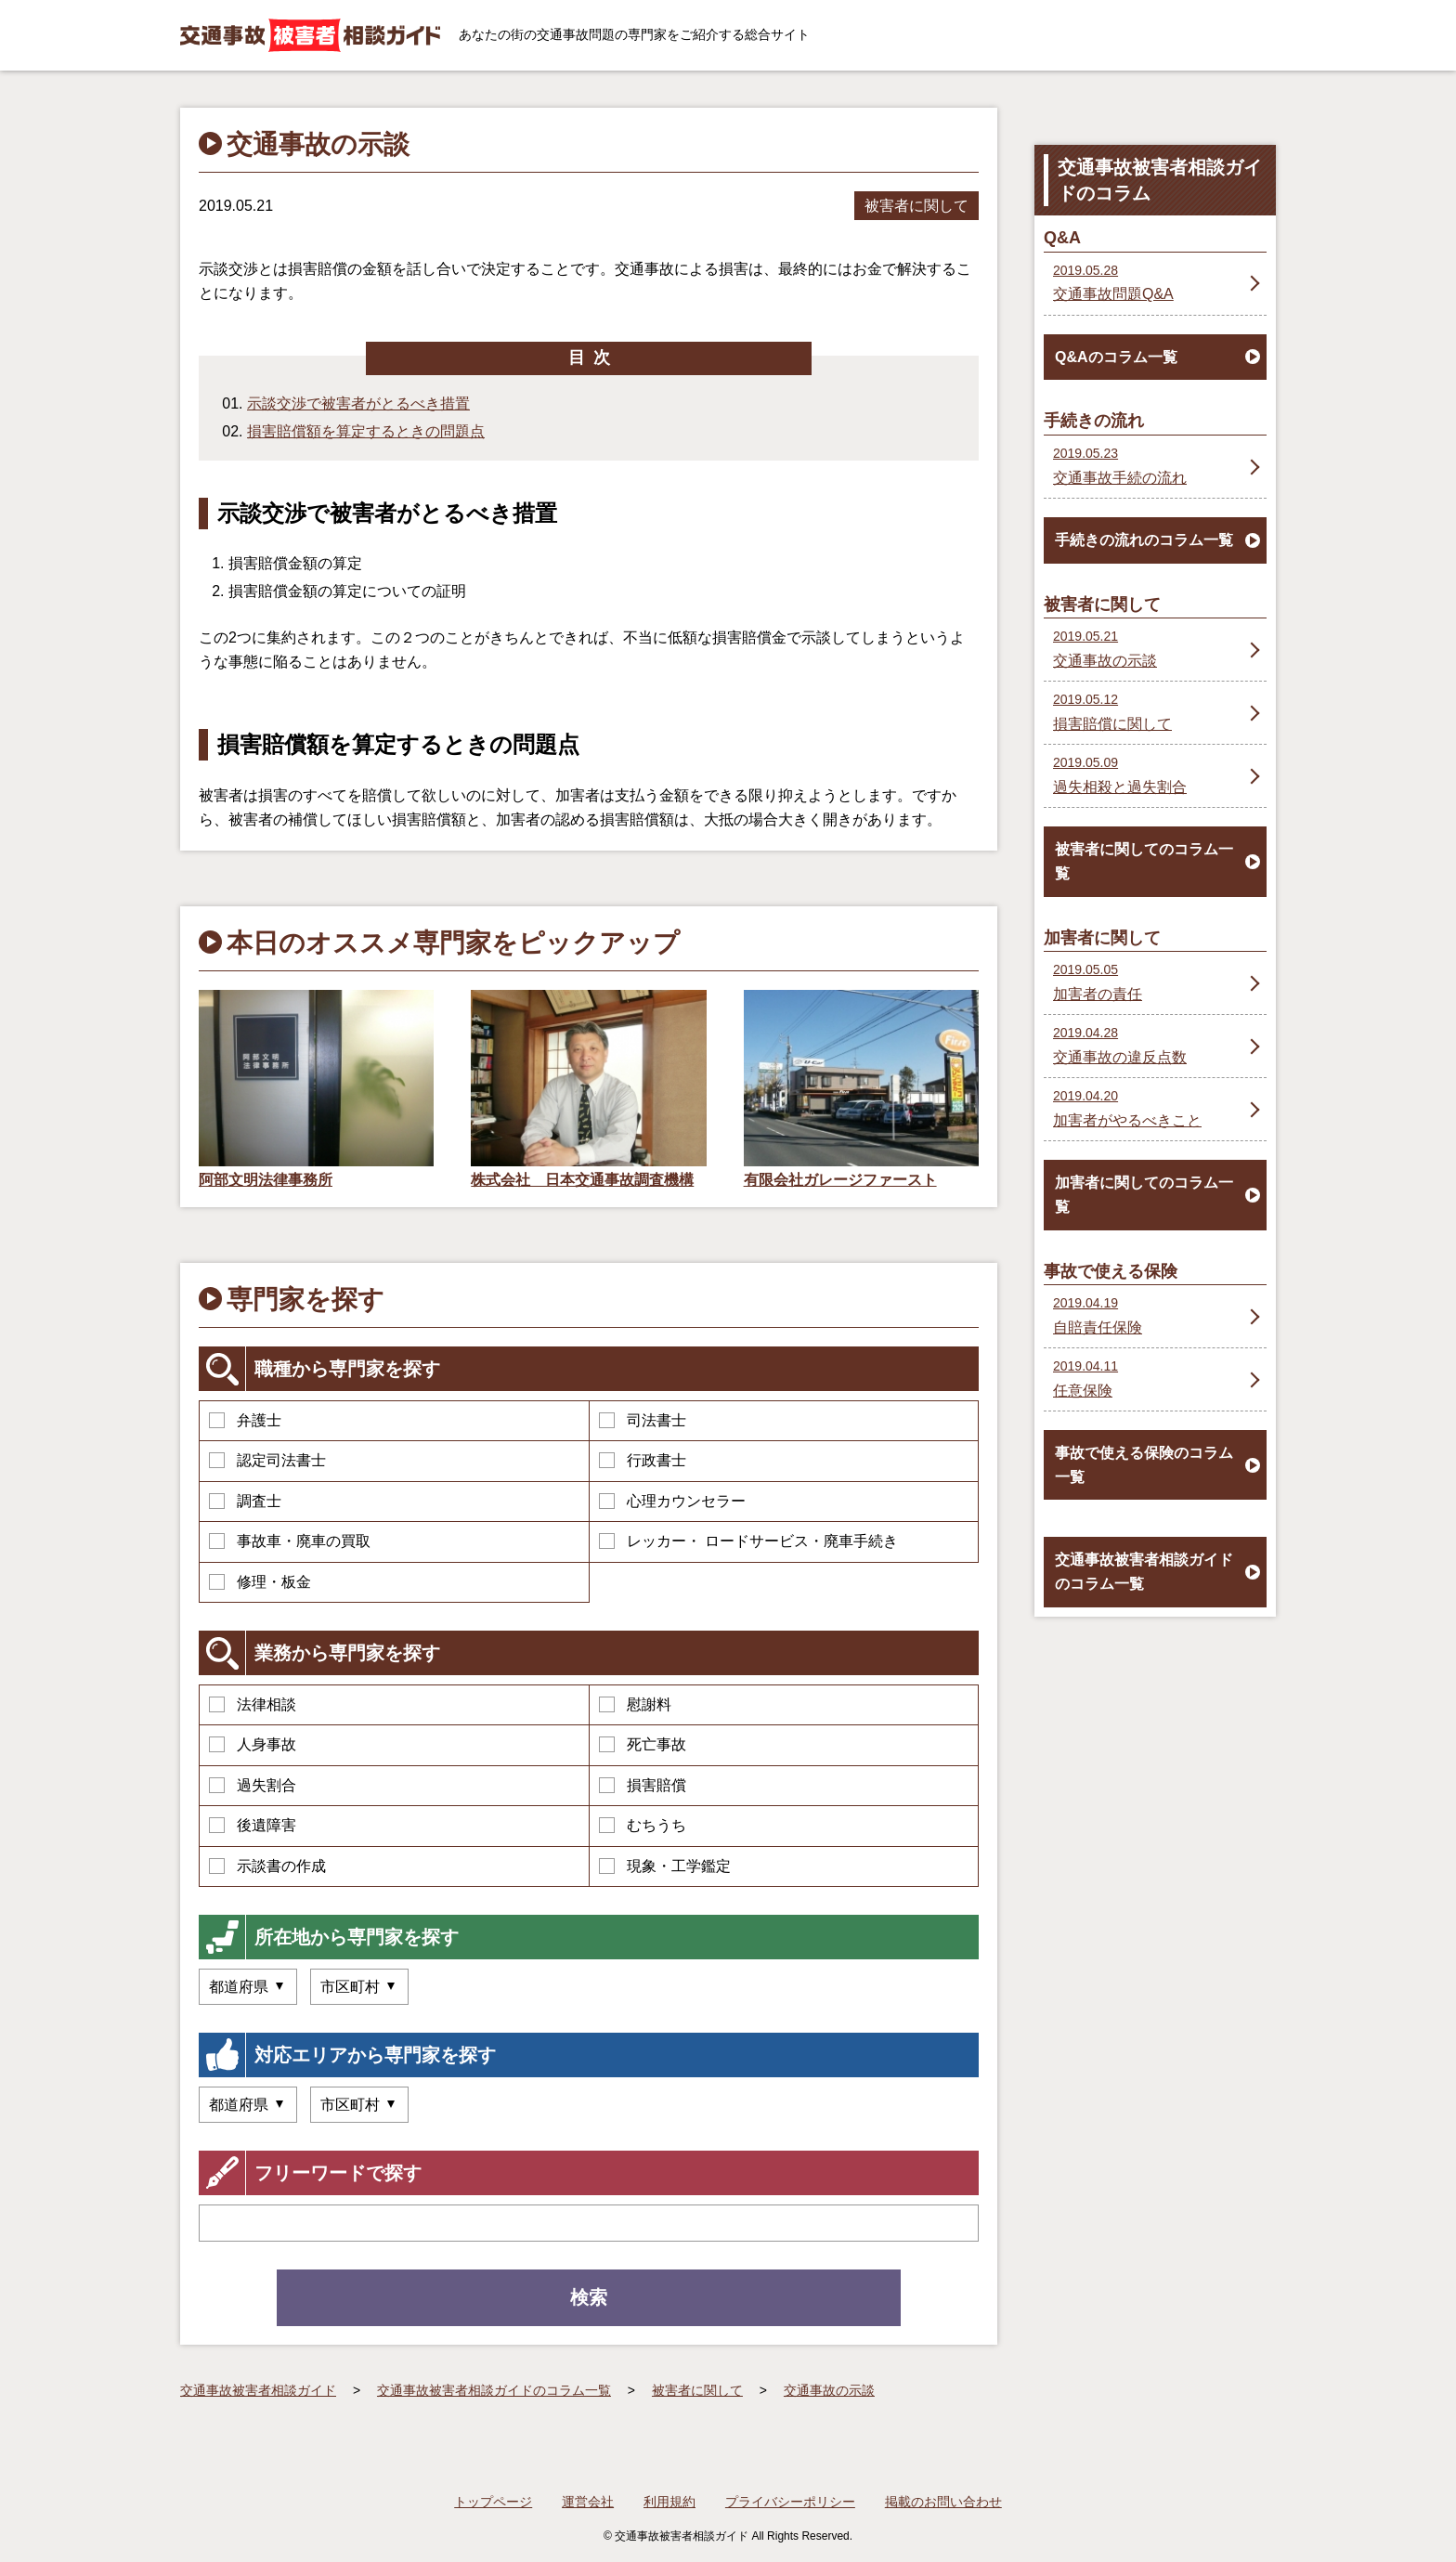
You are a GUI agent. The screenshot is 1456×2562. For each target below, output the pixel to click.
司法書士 (642, 1420)
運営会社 (588, 2501)
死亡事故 (642, 1744)
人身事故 (252, 1744)
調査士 (245, 1501)
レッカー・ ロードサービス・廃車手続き (748, 1541)
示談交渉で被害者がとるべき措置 (358, 403)
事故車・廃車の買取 (289, 1541)
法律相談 (252, 1704)
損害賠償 (642, 1785)
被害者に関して (916, 206)
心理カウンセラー (672, 1501)
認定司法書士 (267, 1460)
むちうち (642, 1825)
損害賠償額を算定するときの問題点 (366, 431)
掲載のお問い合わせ (943, 2501)
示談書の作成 (267, 1866)
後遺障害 (252, 1825)
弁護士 (245, 1420)
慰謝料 (635, 1704)
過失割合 (252, 1785)
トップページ (493, 2501)
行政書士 (642, 1460)
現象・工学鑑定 (665, 1866)
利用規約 (670, 2501)
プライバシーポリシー (790, 2501)
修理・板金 (260, 1582)
